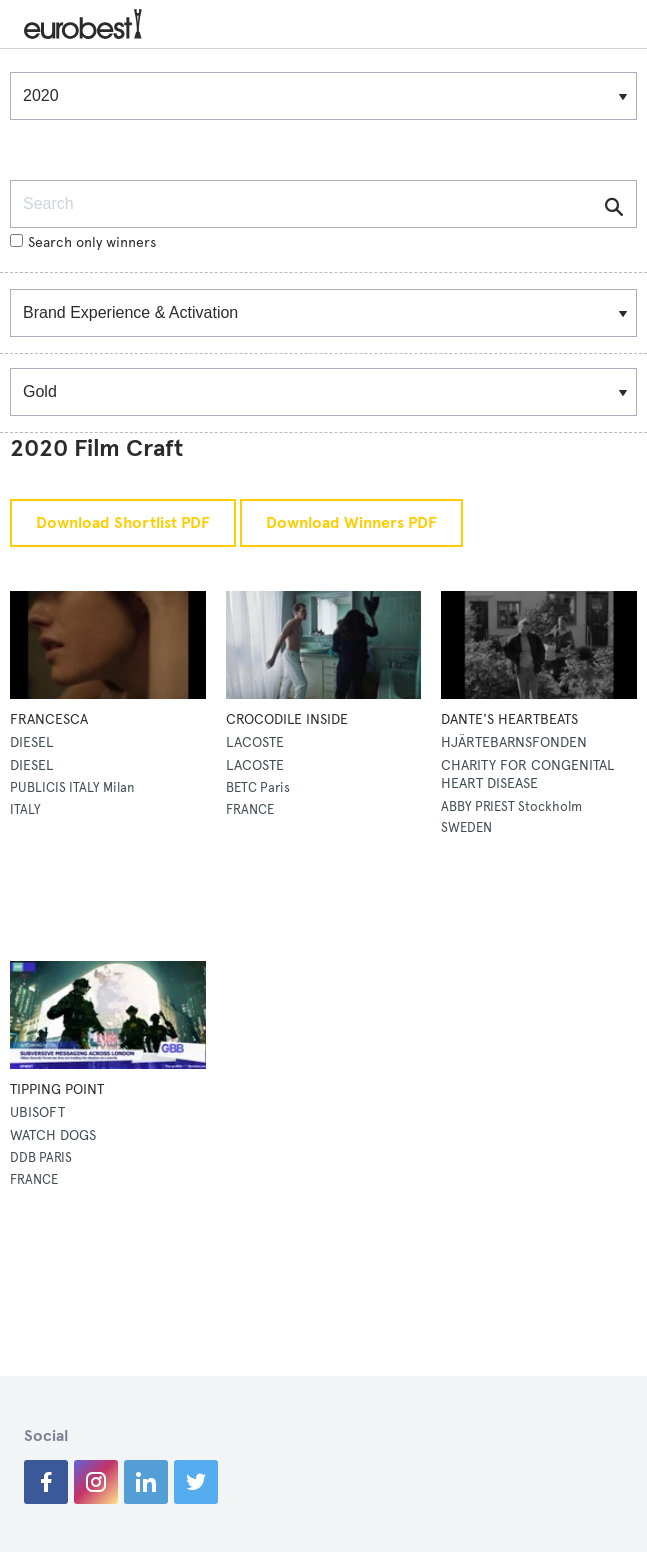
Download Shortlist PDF (123, 523)
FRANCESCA (49, 719)
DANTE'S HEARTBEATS (509, 719)
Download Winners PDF (351, 523)
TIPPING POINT (57, 1089)
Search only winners (83, 242)
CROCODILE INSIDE (287, 719)
